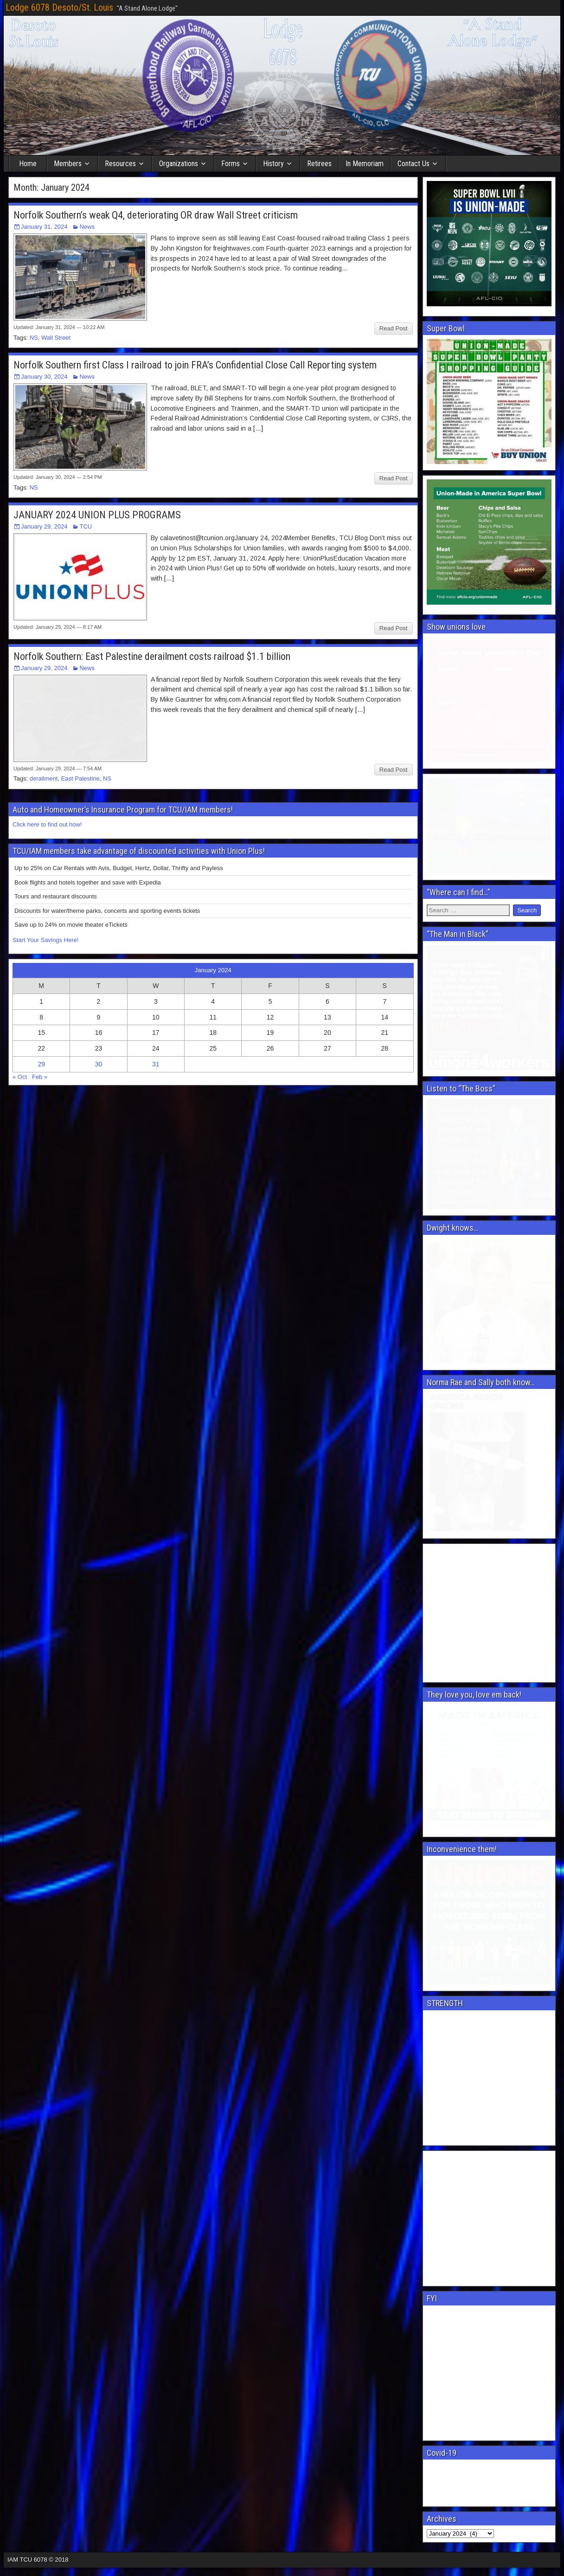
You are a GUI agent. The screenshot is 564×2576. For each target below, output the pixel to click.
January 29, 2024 (44, 526)
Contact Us (413, 163)
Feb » (39, 1021)
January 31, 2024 (44, 226)
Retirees (319, 163)
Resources (120, 163)
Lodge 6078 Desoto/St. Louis (59, 7)
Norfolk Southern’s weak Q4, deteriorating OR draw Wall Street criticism (155, 215)
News (87, 226)
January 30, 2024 (44, 376)
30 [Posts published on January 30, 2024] (99, 1009)
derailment (44, 723)
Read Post (393, 328)
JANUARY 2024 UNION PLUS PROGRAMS (97, 515)
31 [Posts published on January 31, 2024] (156, 1009)
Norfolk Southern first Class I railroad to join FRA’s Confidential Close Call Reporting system (195, 365)
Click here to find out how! (47, 769)
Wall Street (55, 337)
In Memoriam (365, 163)
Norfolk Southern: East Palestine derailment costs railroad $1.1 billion (151, 656)
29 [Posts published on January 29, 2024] (41, 1009)
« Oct (20, 1021)
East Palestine (80, 723)
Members (68, 163)
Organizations (178, 163)
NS (34, 337)
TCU (85, 526)
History (273, 163)
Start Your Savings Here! (45, 884)
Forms (230, 163)
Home (28, 163)
